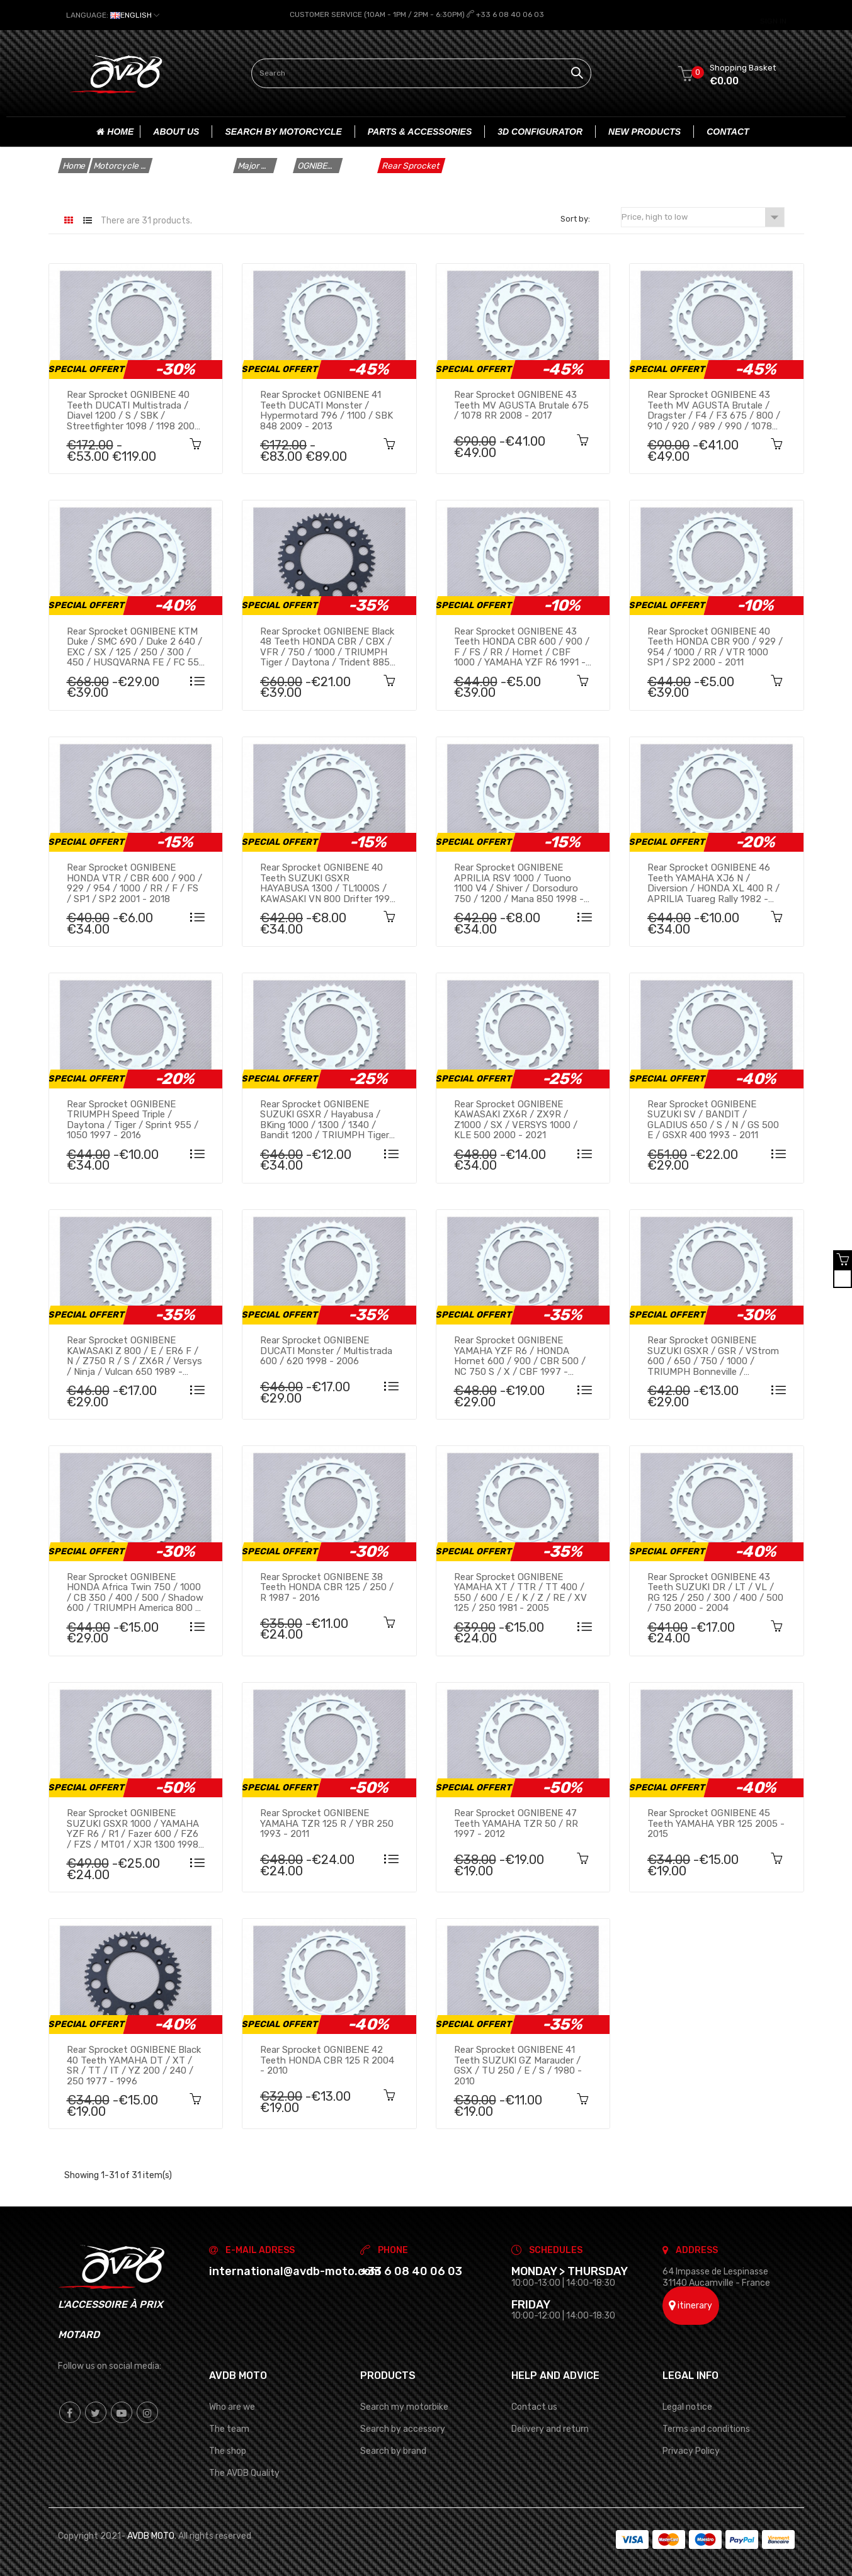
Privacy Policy (691, 2450)
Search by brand (393, 2450)
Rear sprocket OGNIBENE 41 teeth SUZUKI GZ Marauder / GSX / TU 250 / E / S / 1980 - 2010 (518, 2064)
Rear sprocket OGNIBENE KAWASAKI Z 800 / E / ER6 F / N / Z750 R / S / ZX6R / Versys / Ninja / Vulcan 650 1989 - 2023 (134, 1355)
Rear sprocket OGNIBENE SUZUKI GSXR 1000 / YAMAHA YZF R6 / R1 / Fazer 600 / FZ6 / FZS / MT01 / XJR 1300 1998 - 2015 (133, 1828)
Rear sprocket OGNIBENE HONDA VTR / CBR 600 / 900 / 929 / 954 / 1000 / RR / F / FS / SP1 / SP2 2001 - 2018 (134, 882)
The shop (227, 2450)
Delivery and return (550, 2428)
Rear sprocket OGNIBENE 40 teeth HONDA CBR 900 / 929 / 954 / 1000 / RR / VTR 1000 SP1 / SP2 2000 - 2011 (715, 646)
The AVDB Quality (244, 2472)
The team (229, 2428)
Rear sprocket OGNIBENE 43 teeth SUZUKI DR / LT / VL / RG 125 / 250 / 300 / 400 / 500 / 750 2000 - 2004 (715, 1591)
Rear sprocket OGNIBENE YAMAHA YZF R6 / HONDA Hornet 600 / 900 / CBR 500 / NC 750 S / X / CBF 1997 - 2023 (520, 1355)
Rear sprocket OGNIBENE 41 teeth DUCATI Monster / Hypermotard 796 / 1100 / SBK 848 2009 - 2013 (326, 409)
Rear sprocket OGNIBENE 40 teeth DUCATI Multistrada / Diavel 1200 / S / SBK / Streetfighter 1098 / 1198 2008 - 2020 (133, 409)
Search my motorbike (404, 2405)
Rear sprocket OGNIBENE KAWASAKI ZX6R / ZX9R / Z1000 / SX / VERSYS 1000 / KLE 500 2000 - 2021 (515, 1118)
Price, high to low (703, 216)
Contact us (534, 2405)
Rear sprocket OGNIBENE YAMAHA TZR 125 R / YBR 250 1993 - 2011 (327, 1823)
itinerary (690, 2304)
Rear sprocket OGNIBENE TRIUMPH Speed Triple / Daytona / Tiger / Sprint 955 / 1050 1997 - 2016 (132, 1118)
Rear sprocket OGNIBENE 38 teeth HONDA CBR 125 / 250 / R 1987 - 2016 (327, 1586)
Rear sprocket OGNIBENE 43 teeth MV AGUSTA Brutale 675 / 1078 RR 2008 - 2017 (521, 404)
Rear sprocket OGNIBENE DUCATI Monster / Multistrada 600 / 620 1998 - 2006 (326, 1350)
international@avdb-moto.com (295, 2271)
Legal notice (687, 2405)
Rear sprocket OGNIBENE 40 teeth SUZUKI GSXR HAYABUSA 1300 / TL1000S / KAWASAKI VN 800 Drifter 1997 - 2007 (327, 882)
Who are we (232, 2405)
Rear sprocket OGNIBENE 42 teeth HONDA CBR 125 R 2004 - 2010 (327, 2059)
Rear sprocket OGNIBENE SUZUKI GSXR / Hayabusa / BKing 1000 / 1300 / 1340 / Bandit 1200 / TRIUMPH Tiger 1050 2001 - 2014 (324, 1118)
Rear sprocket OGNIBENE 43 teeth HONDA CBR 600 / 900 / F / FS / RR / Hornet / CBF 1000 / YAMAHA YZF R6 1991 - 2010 (521, 646)
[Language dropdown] (113, 15)
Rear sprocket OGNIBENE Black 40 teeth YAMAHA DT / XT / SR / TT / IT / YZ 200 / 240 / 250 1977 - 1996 (134, 2064)
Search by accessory (402, 2428)
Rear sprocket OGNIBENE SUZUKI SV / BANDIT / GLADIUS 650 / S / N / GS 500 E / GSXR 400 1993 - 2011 (713, 1118)
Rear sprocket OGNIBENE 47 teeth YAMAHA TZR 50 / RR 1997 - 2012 (516, 1823)
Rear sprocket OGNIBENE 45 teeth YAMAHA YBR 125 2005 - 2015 (716, 1823)
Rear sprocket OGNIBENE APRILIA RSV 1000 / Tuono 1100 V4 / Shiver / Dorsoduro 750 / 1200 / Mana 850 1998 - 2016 (519, 882)
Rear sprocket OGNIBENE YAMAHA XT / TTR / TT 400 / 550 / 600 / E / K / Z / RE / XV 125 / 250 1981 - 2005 (520, 1591)
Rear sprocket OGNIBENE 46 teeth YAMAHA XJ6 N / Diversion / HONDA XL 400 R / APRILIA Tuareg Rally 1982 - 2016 (713, 882)
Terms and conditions (706, 2428)
